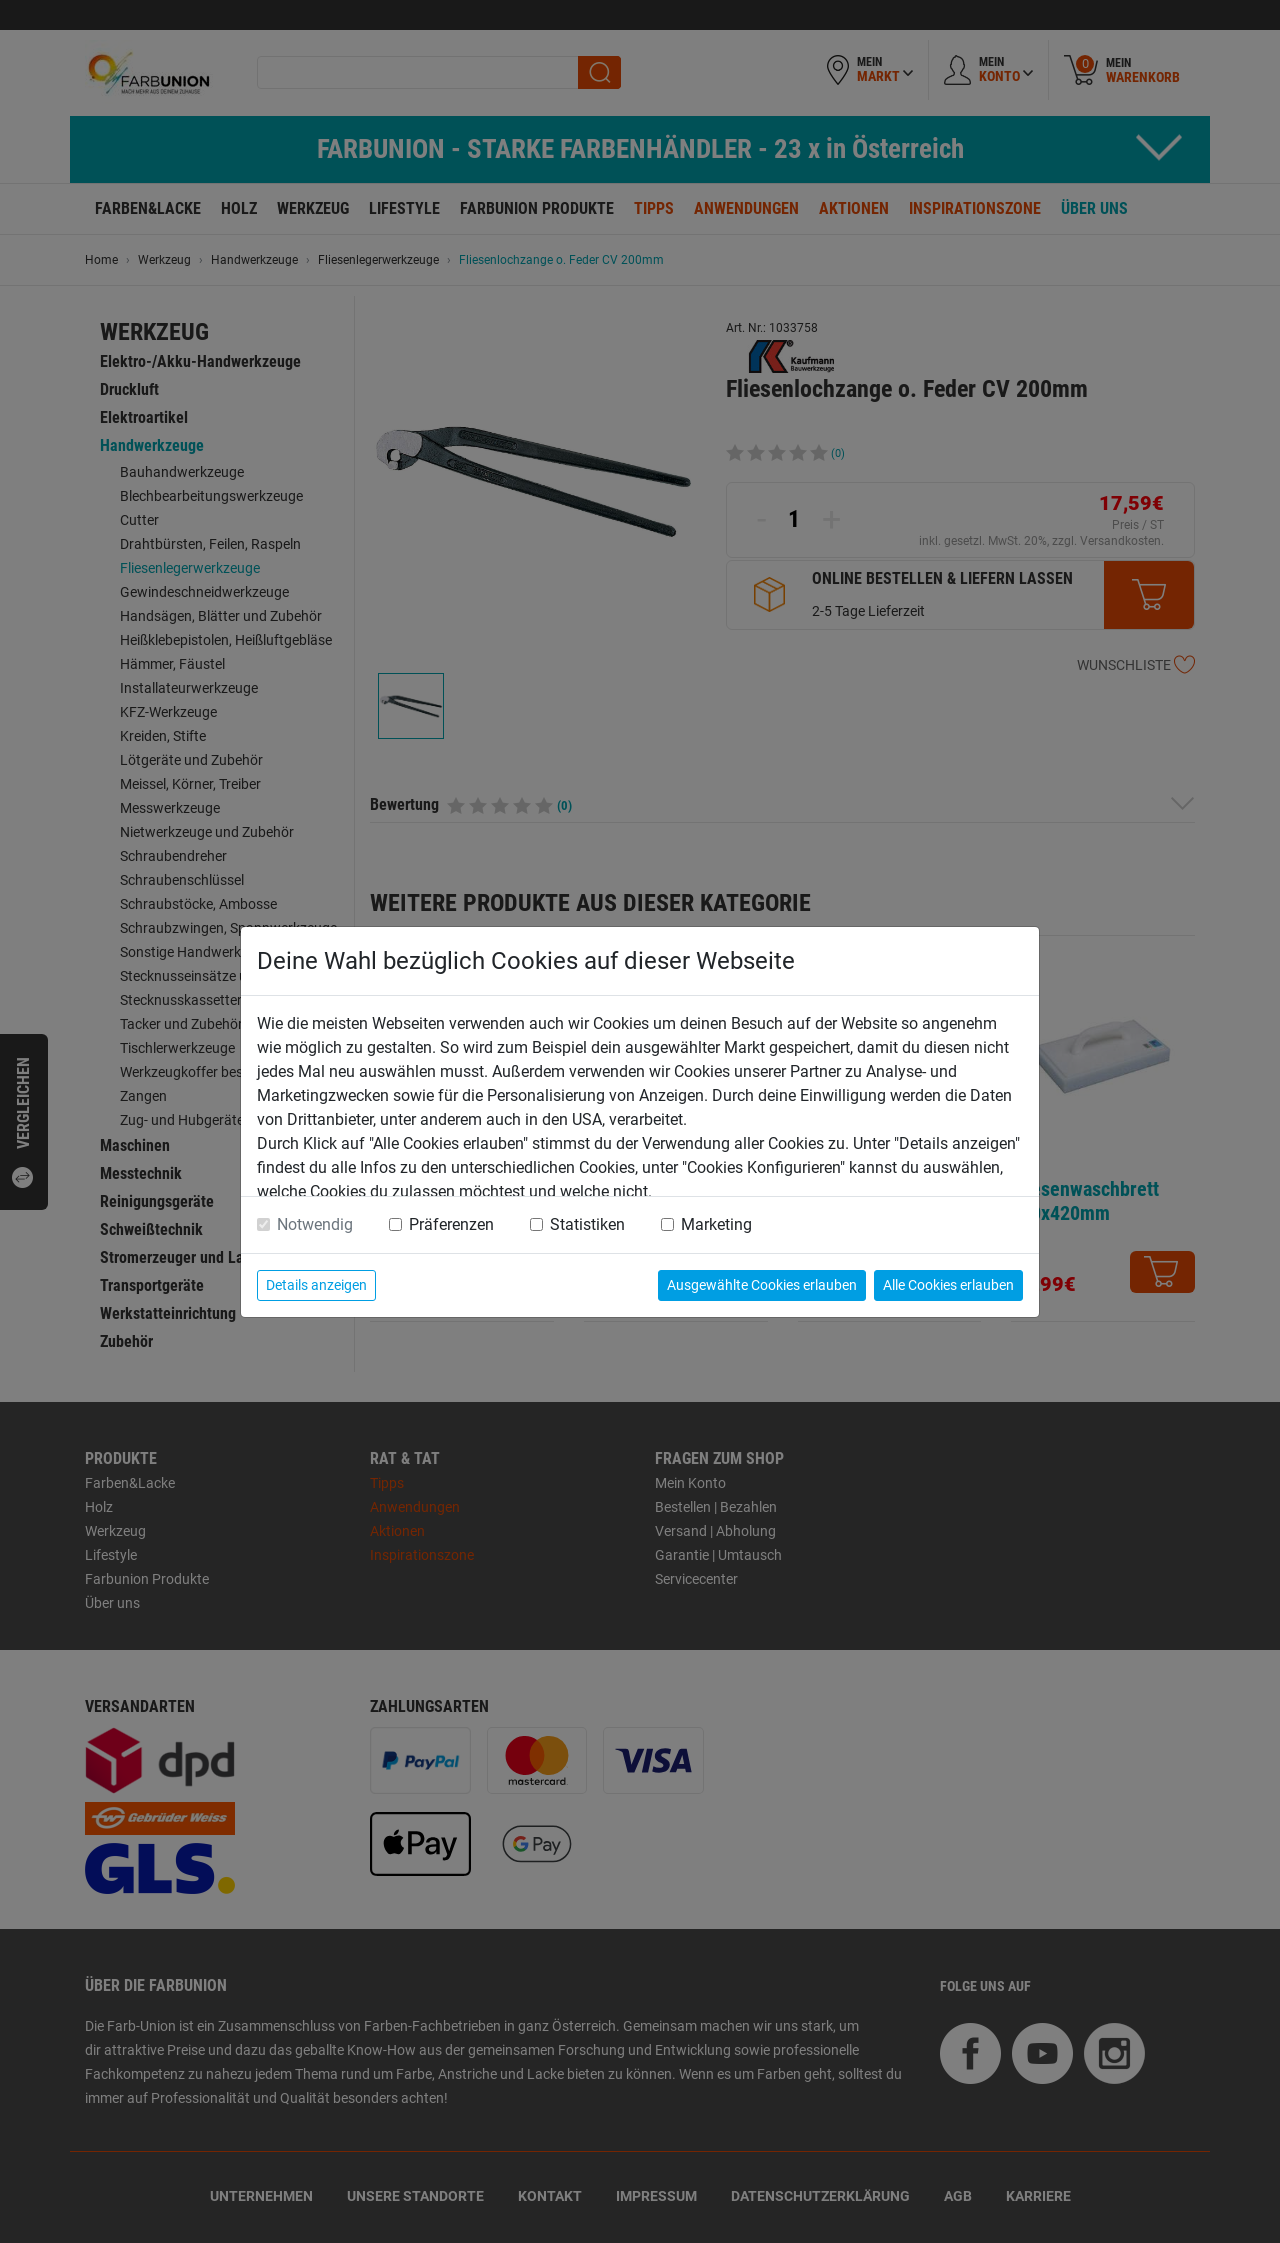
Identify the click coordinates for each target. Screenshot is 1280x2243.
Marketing (716, 1224)
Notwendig (315, 1224)
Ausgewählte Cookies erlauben (762, 1285)
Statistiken (587, 1224)
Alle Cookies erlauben (948, 1285)
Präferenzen (451, 1224)
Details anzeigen (316, 1285)
